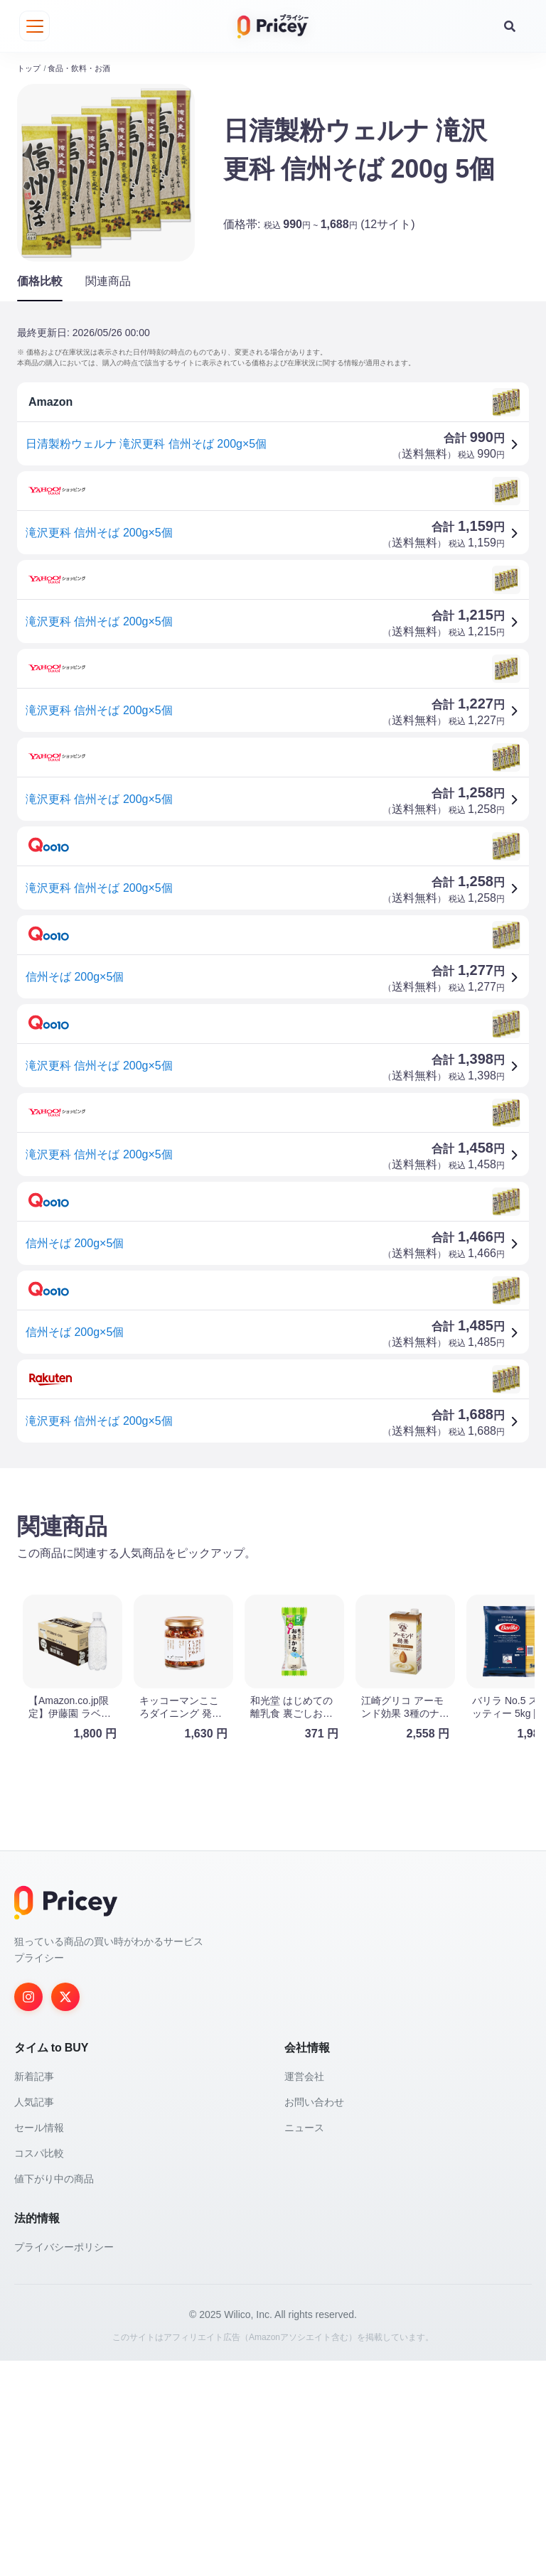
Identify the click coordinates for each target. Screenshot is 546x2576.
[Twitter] (65, 2212)
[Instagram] (28, 2212)
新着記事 (34, 2291)
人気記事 (34, 2317)
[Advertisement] (273, 1583)
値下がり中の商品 (54, 2394)
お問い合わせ (314, 2317)
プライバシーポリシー (64, 2462)
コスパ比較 (39, 2368)
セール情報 (39, 2343)
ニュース (304, 2343)
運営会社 (304, 2291)
